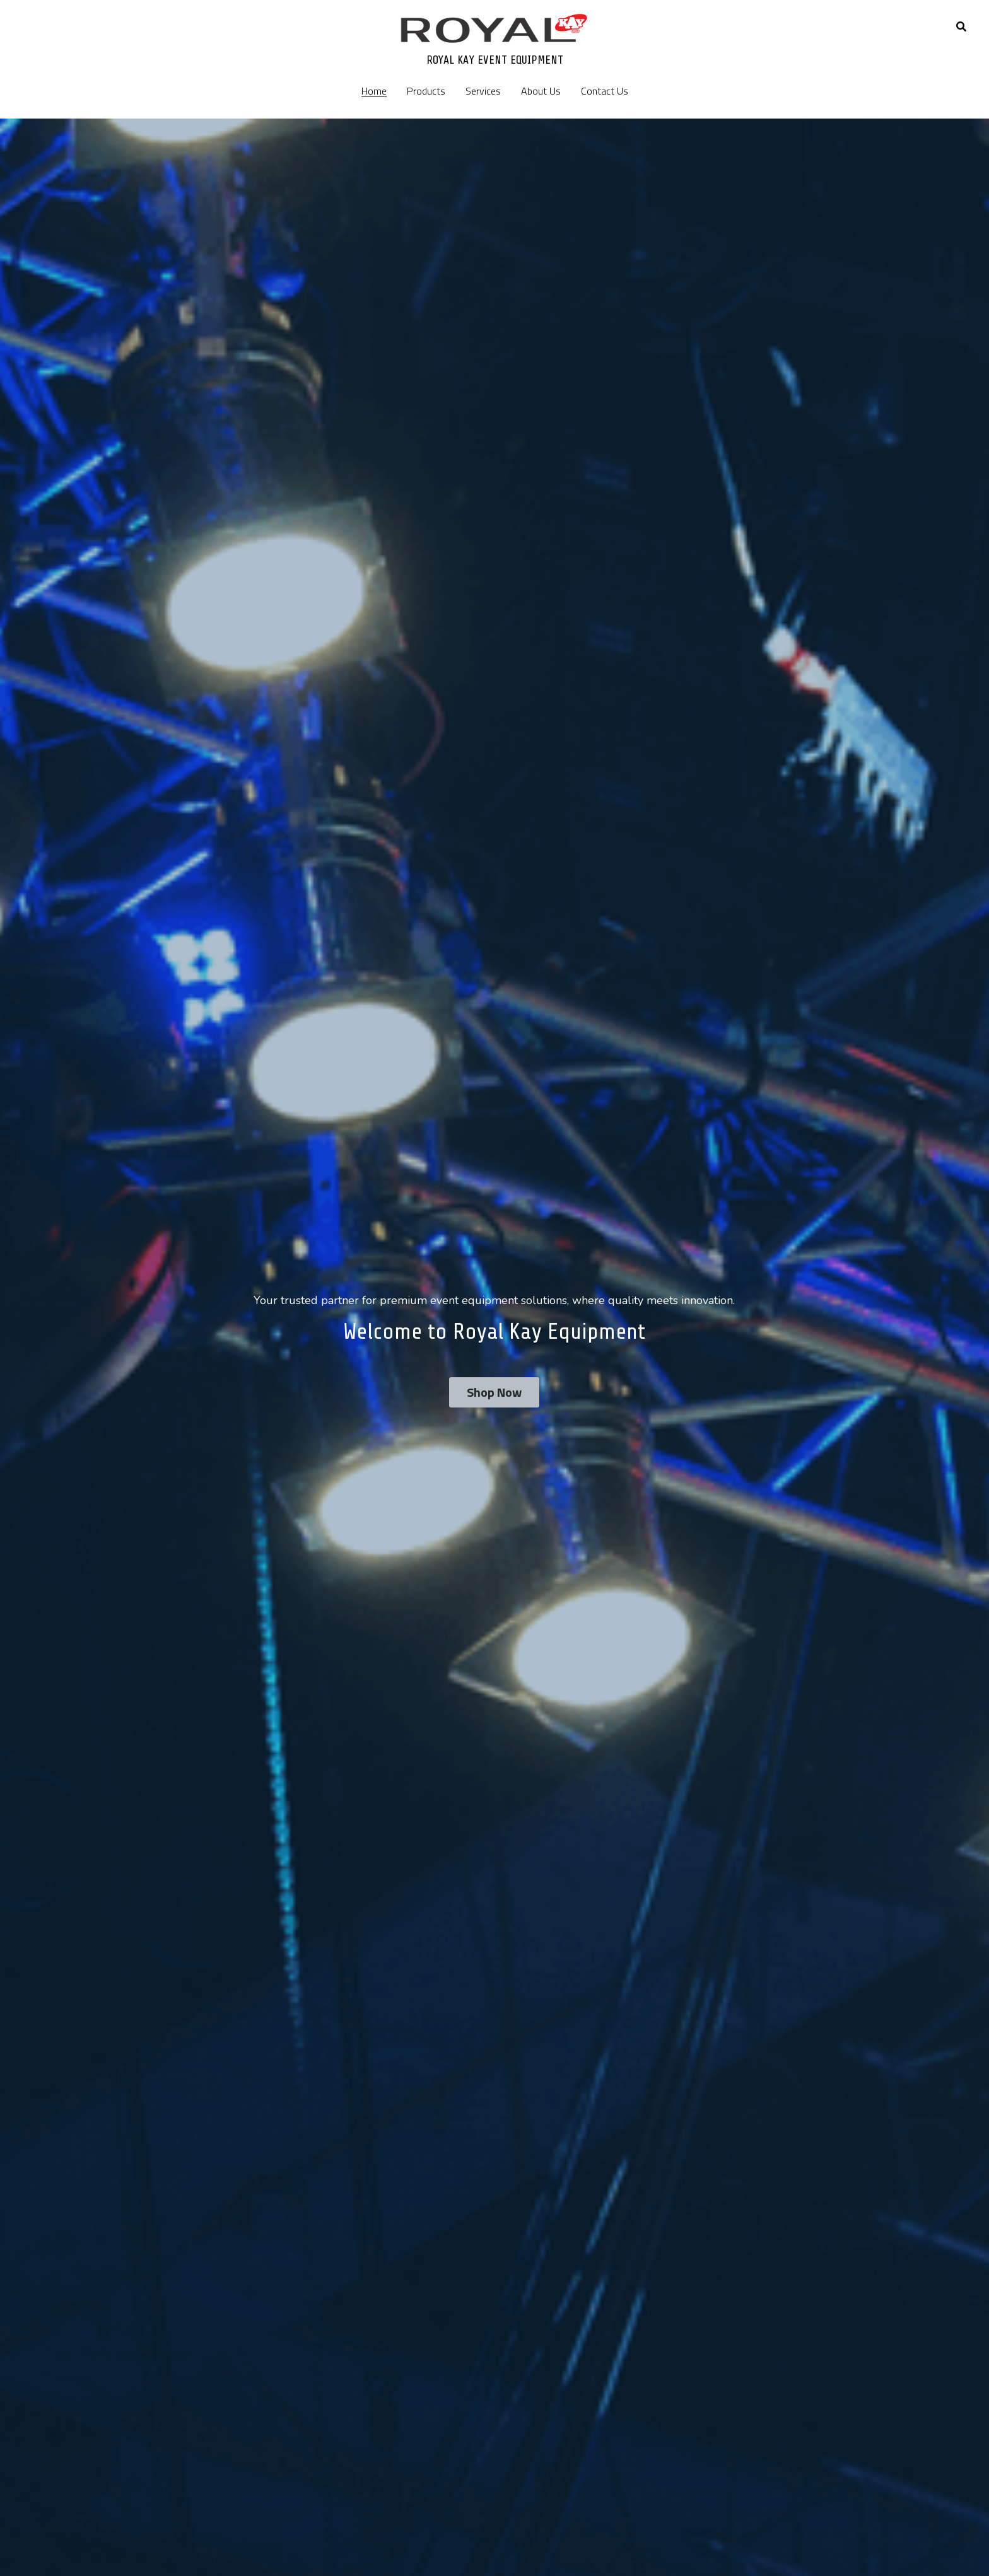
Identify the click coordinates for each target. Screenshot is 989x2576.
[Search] (961, 26)
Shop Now (494, 1392)
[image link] (494, 26)
